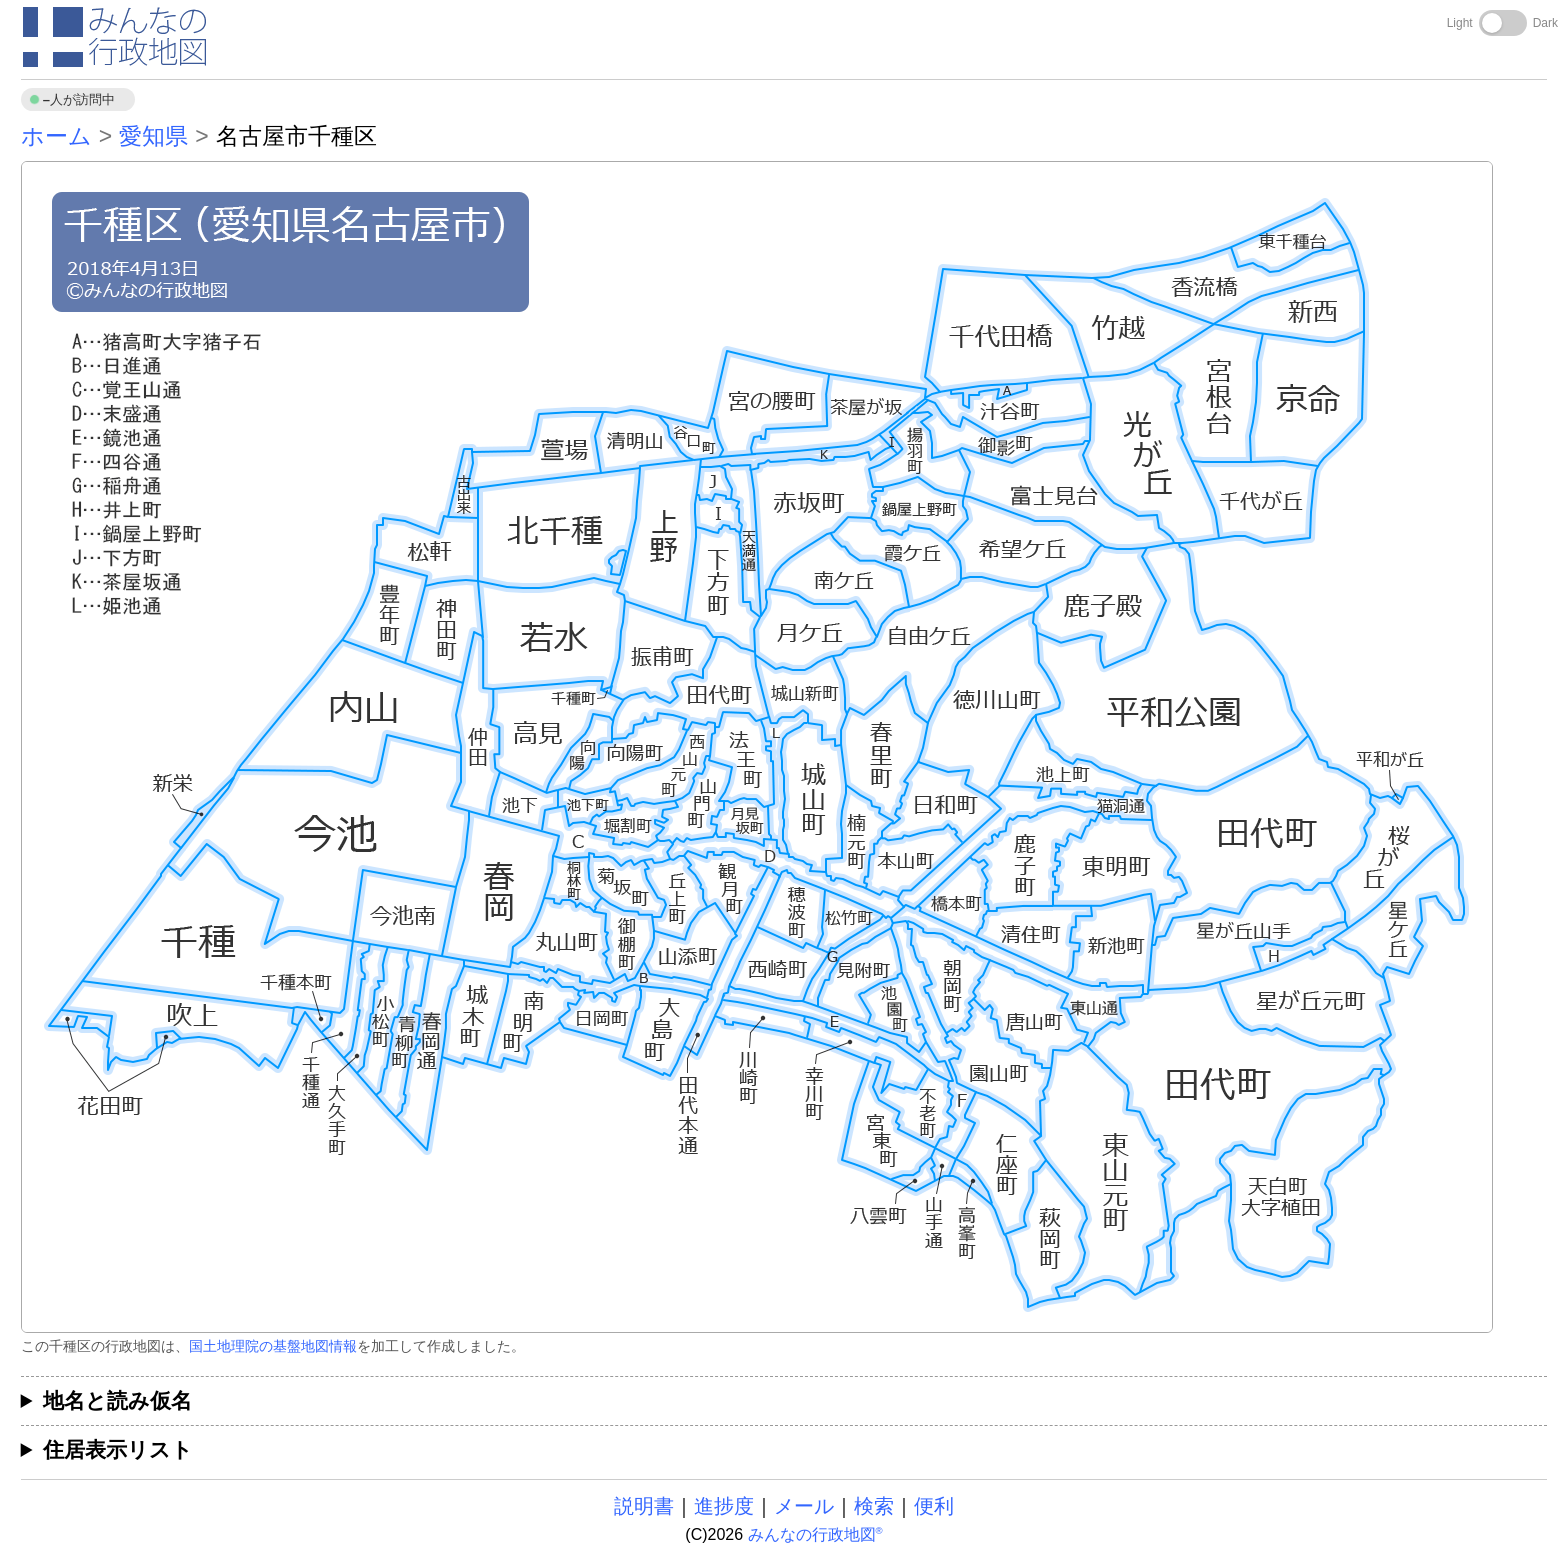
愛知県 (153, 136)
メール (804, 1506)
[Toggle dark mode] (1503, 23)
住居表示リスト (118, 1449)
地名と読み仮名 (117, 1400)
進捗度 (724, 1506)
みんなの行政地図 (815, 1534)
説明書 (644, 1506)
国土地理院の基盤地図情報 (273, 1346)
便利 (934, 1506)
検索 (874, 1506)
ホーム (56, 136)
